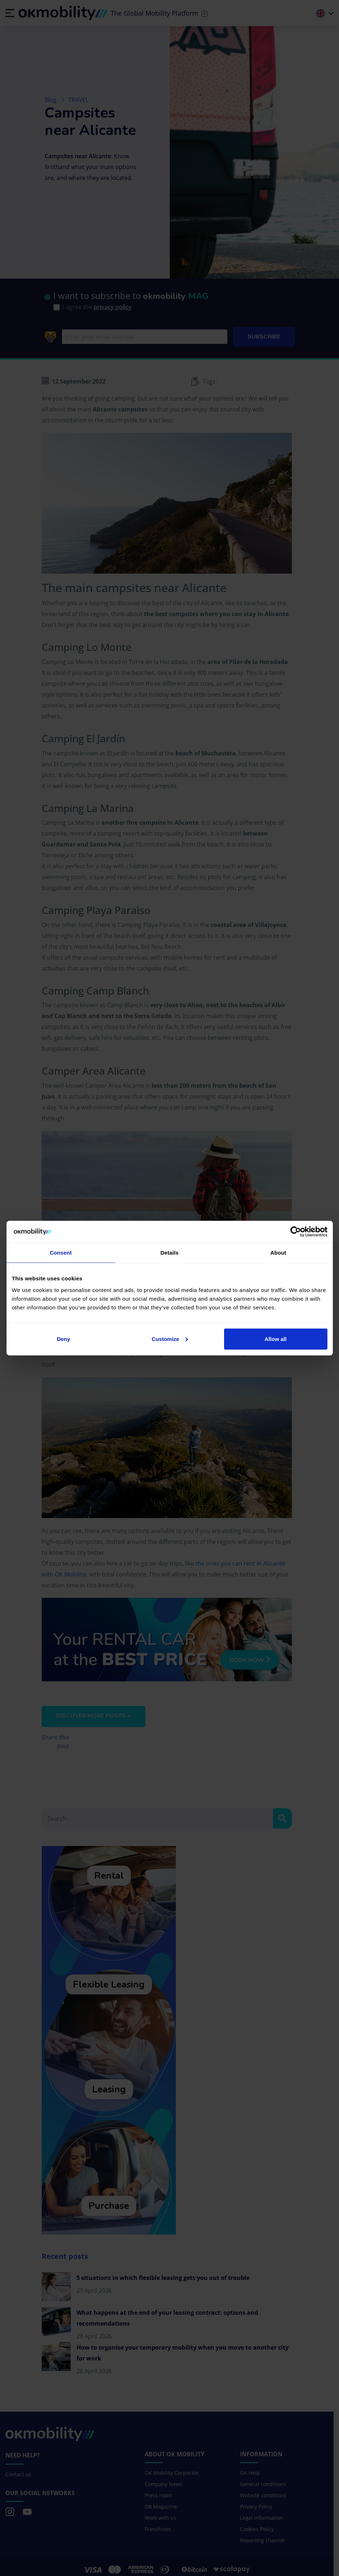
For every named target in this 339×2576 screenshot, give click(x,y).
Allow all (276, 1339)
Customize (170, 1339)
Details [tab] (170, 1253)
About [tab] (278, 1253)
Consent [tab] (61, 1253)
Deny (63, 1339)
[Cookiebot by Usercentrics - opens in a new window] (295, 1231)
